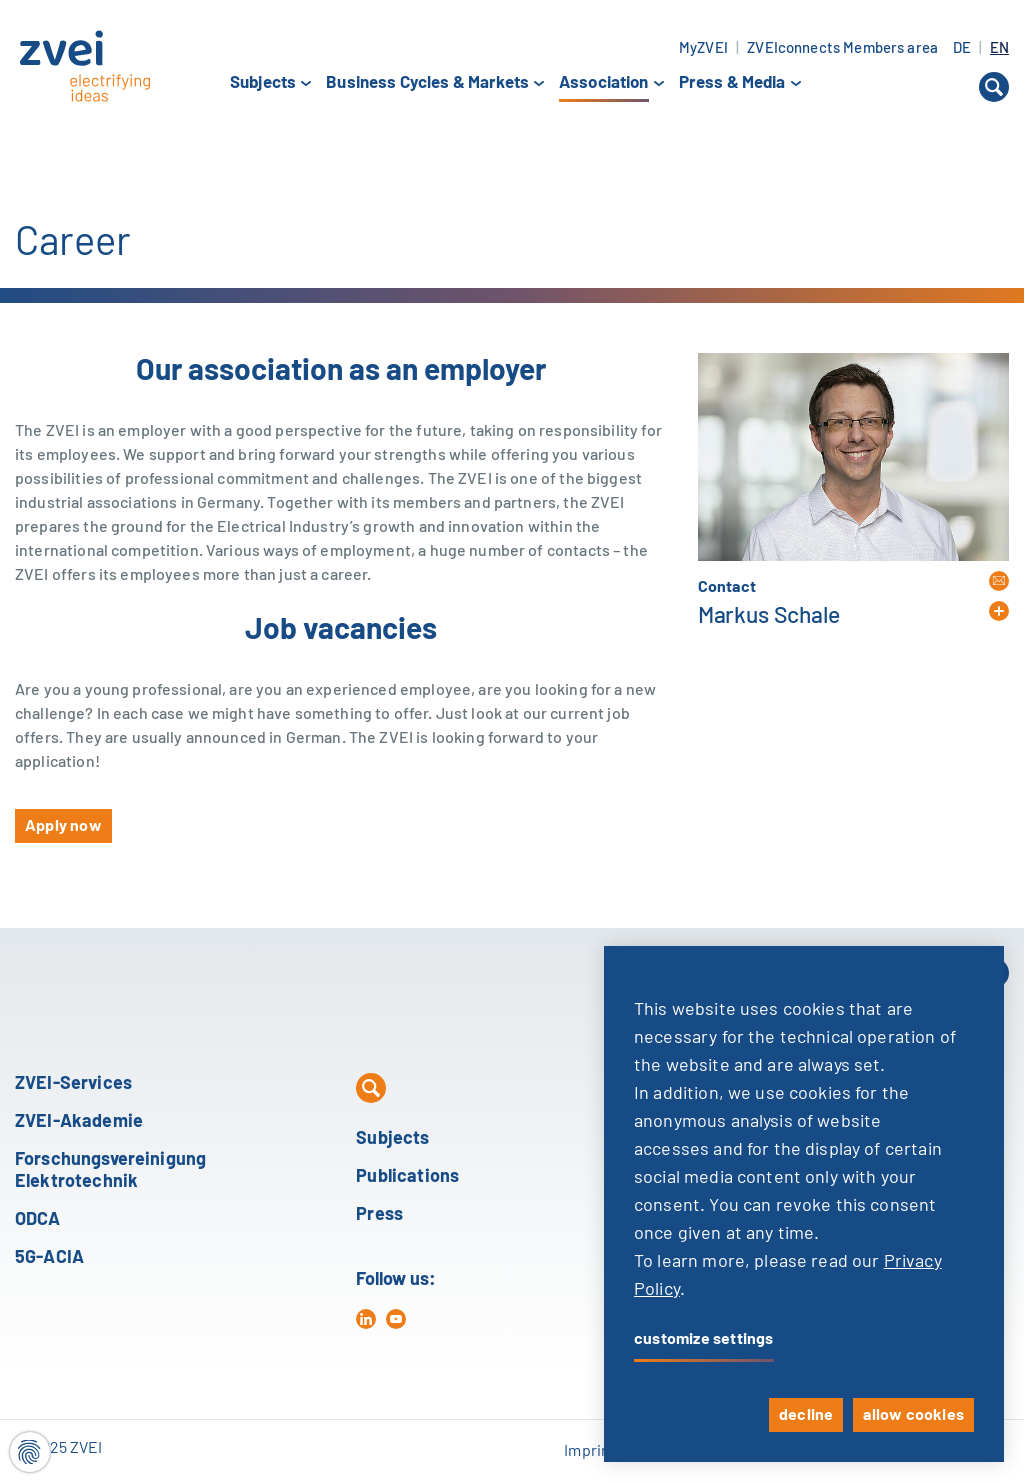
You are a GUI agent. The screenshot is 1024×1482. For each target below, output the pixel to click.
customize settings (704, 1339)
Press (379, 1215)
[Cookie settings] (30, 1452)
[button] (994, 87)
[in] (366, 1319)
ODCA (38, 1220)
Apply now (63, 826)
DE (963, 48)
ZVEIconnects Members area (842, 48)
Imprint (590, 1451)
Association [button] (604, 84)
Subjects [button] (263, 83)
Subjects (392, 1139)
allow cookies (913, 1415)
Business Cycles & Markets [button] (427, 83)
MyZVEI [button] (703, 48)
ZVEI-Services (73, 1084)
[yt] (396, 1319)
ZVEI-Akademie (79, 1122)
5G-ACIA (49, 1258)
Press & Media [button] (732, 83)
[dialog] (804, 1204)
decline (806, 1415)
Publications (407, 1177)
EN (999, 48)
